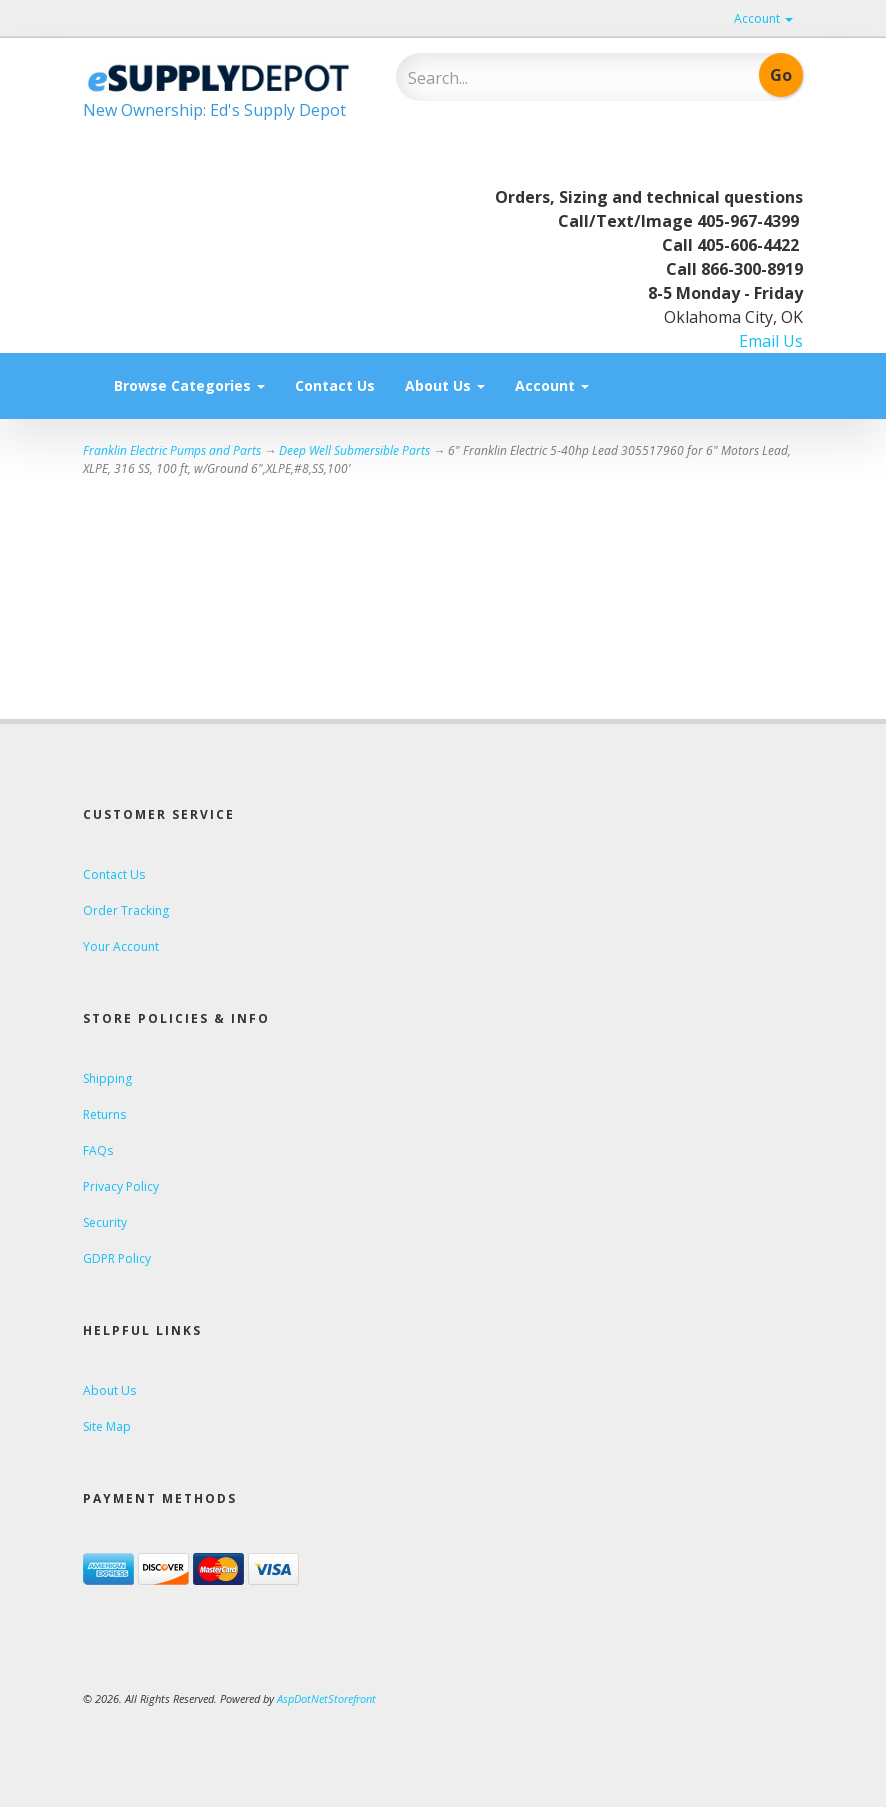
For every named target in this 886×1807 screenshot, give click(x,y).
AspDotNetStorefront (326, 1698)
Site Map (107, 1426)
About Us (445, 385)
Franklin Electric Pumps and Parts (172, 450)
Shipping (107, 1078)
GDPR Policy (117, 1258)
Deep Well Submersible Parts (354, 450)
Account (763, 18)
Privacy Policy (121, 1186)
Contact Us (335, 385)
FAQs (98, 1150)
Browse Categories (189, 385)
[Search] (538, 78)
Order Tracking (126, 910)
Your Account (121, 946)
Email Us (771, 341)
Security (105, 1222)
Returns (104, 1114)
